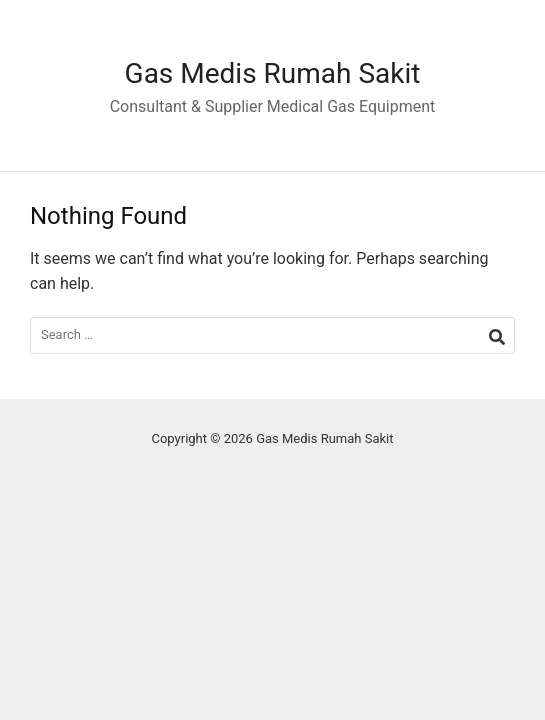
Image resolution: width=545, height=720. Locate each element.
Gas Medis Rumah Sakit (273, 73)
